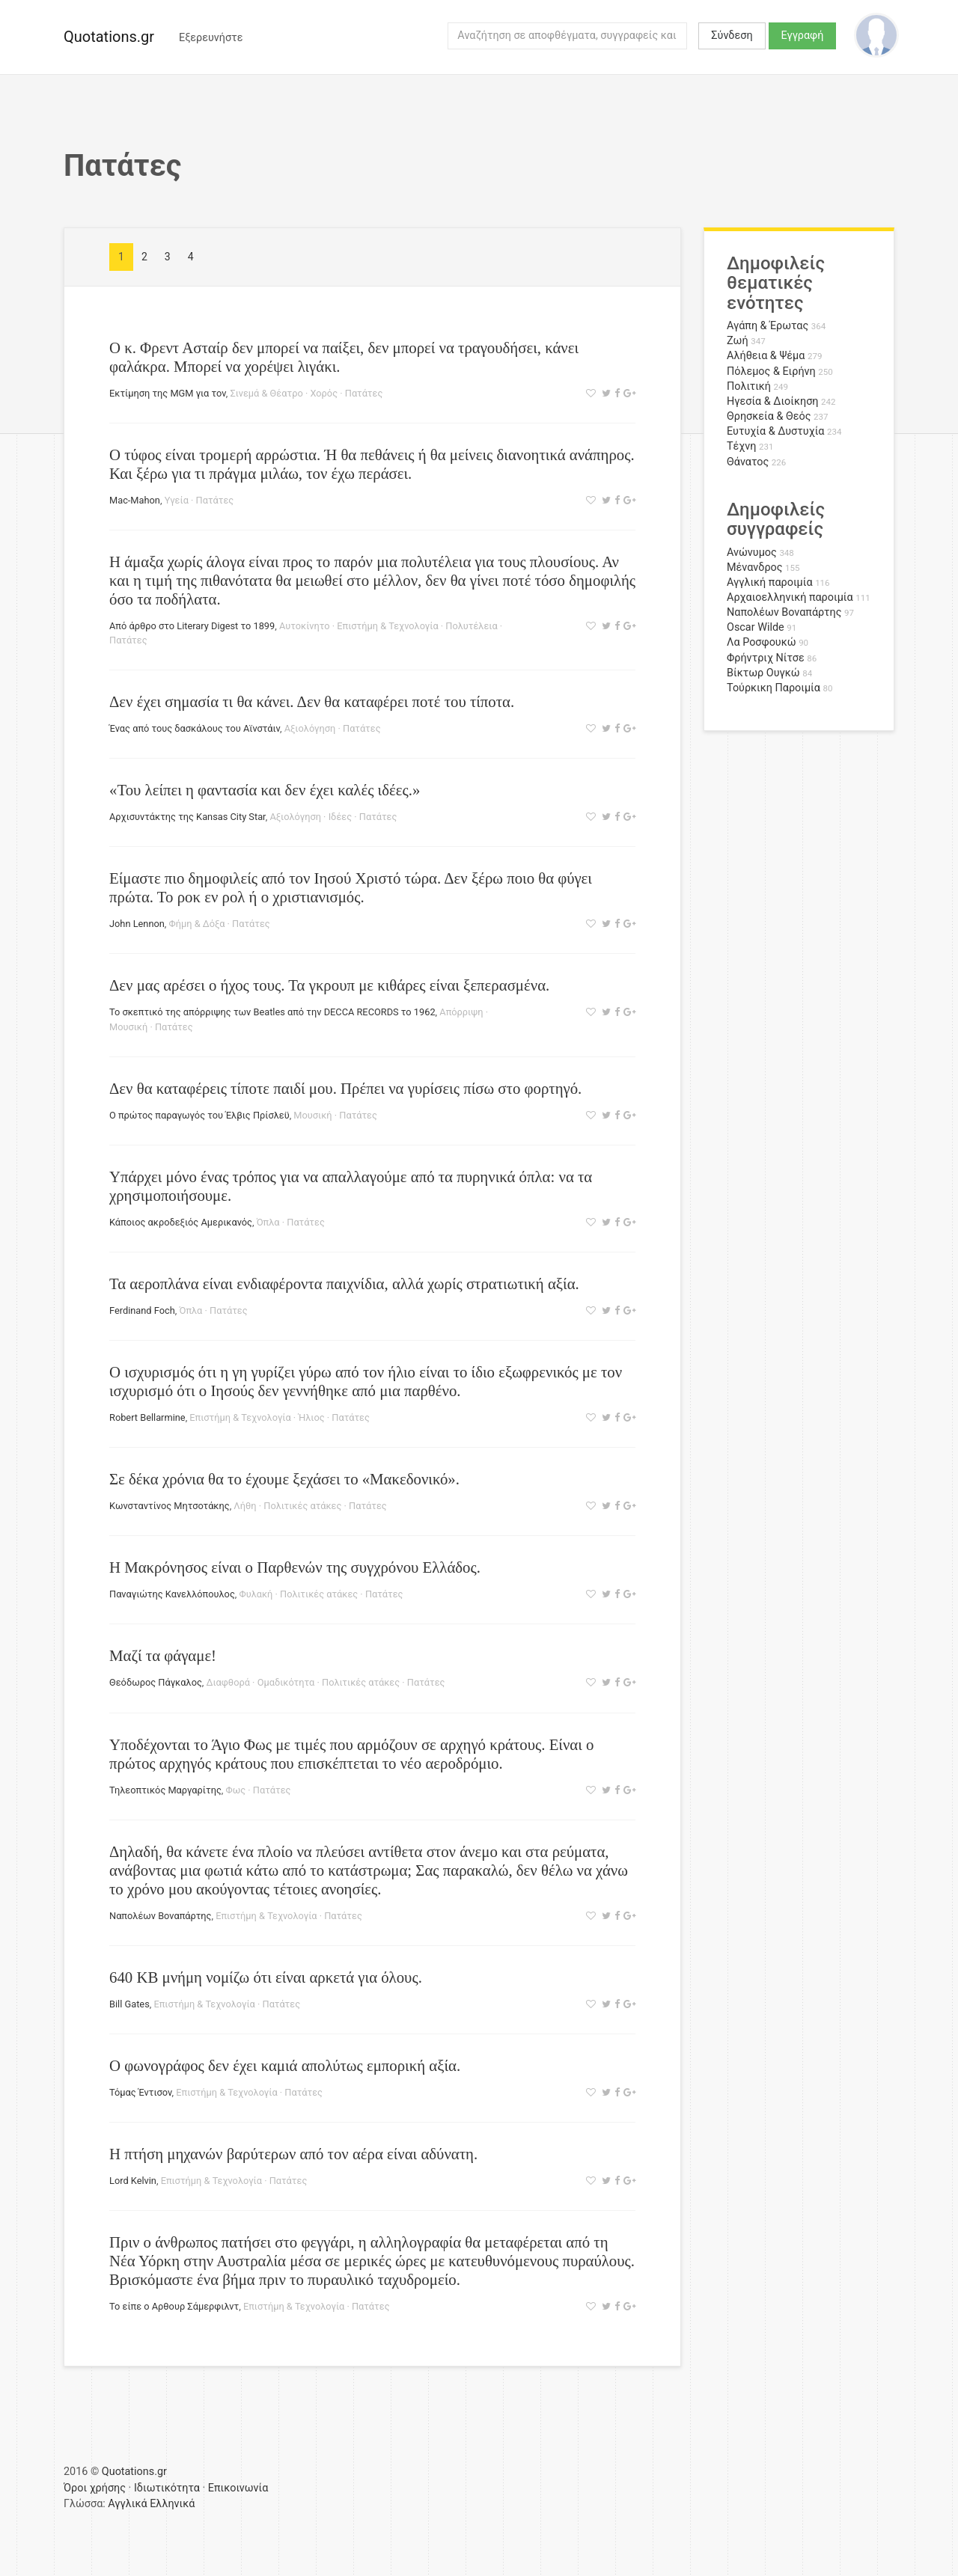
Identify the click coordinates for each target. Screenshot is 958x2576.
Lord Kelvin (132, 2180)
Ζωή (737, 340)
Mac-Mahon (134, 500)
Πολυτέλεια (471, 625)
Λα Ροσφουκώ (761, 642)
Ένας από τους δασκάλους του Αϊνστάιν (194, 728)
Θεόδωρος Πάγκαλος (155, 1682)
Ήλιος (311, 1417)
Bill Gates (129, 2004)
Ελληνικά (172, 2503)
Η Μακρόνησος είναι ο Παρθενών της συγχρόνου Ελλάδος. (294, 1567)
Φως (236, 1790)
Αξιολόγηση (310, 728)
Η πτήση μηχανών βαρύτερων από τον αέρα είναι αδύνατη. (293, 2153)
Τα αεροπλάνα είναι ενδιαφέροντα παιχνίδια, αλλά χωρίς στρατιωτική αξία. (344, 1283)
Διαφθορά (228, 1682)
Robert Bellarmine (147, 1417)
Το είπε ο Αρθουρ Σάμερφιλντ (174, 2306)
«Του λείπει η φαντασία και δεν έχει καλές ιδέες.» (264, 789)
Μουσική (128, 1026)
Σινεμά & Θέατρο (266, 393)
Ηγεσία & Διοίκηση (772, 401)
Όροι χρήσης (95, 2488)
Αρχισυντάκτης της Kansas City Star (187, 816)
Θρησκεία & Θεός (769, 416)
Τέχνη (741, 446)
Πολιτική (749, 386)
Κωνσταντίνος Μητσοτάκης (169, 1505)
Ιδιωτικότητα (167, 2488)
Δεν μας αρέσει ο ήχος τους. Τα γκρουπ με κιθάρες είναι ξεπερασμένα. (329, 985)
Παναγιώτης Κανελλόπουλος (172, 1594)
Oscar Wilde (755, 627)
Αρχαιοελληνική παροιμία (790, 597)
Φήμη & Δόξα (197, 923)
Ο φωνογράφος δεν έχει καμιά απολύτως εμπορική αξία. (284, 2065)
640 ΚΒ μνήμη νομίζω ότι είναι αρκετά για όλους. (265, 1977)
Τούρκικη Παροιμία (773, 688)
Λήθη (245, 1505)
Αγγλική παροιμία (770, 582)
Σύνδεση (731, 35)
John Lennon (137, 923)
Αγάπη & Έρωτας (767, 325)
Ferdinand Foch (142, 1310)
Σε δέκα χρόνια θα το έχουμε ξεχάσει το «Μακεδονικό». (284, 1478)
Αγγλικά (127, 2503)
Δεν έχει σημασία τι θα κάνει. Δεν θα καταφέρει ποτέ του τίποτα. (311, 701)
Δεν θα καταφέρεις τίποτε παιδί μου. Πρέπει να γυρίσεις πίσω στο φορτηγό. (345, 1088)
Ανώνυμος (752, 552)
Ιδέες (340, 816)
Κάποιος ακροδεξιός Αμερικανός (180, 1222)
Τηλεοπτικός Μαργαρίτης (165, 1790)
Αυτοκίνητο (304, 625)
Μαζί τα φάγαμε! (162, 1655)
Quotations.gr (109, 37)
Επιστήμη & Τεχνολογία (387, 625)
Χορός (324, 393)
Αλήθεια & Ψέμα (766, 355)
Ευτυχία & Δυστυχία (775, 431)
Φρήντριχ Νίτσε (766, 658)
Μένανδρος (755, 567)
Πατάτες (364, 393)
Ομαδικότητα (286, 1682)
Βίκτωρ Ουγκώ (763, 673)
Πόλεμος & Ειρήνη (771, 371)
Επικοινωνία (238, 2488)
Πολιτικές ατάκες (302, 1505)
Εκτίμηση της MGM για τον (167, 393)
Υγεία (177, 500)
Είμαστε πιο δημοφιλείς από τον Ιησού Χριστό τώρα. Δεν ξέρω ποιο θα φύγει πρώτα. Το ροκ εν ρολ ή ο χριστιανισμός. (350, 887)
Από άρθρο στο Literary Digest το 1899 (192, 625)
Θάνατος (748, 462)
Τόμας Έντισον (140, 2092)
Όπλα (268, 1222)
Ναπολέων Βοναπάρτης (160, 1915)
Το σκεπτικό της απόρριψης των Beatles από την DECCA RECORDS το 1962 (272, 1012)
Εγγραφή (802, 35)
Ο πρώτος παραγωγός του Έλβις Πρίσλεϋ (199, 1115)
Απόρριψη (461, 1012)
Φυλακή (256, 1594)
